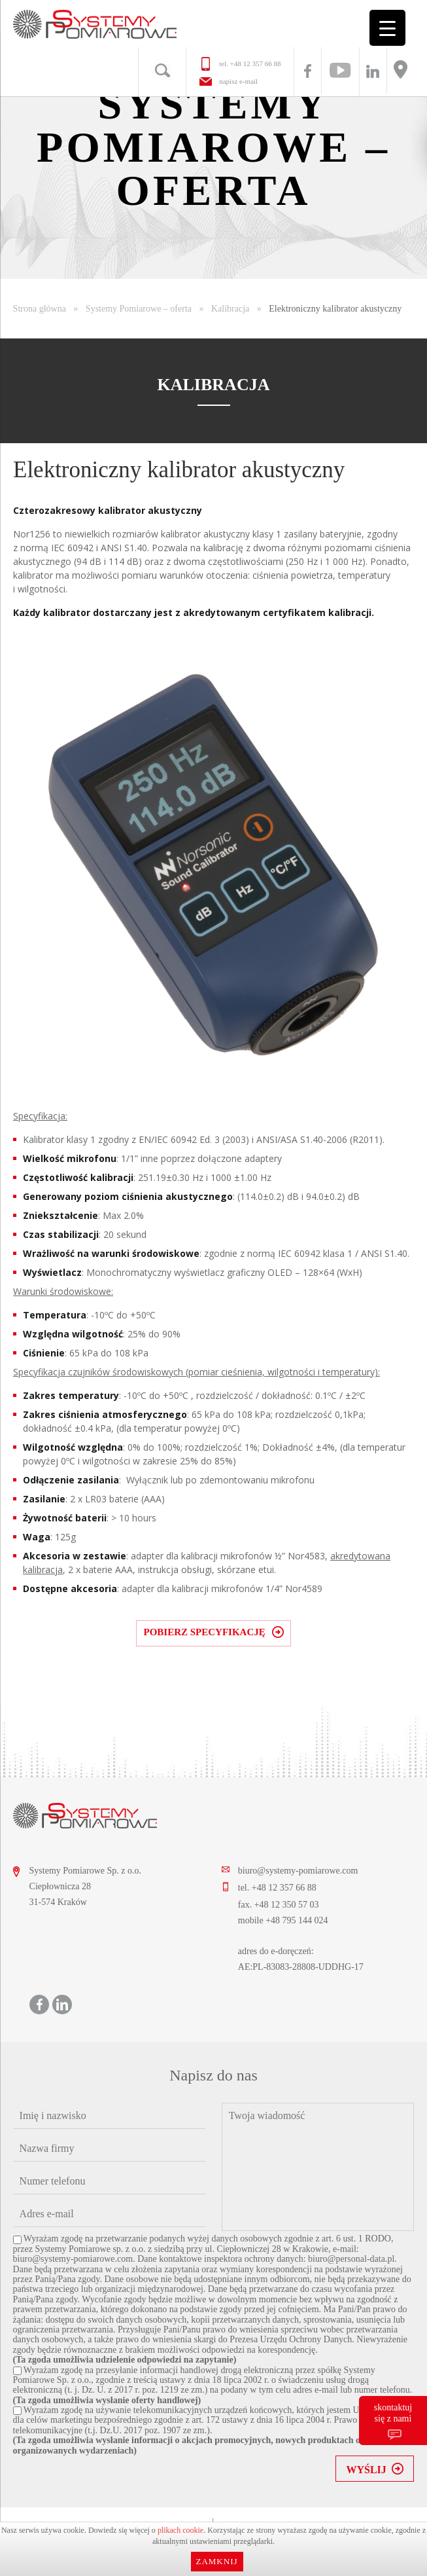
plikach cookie (180, 2530)
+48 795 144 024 (296, 1920)
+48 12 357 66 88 (255, 63)
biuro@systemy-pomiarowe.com (298, 1871)
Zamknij (216, 2561)
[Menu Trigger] (387, 28)
